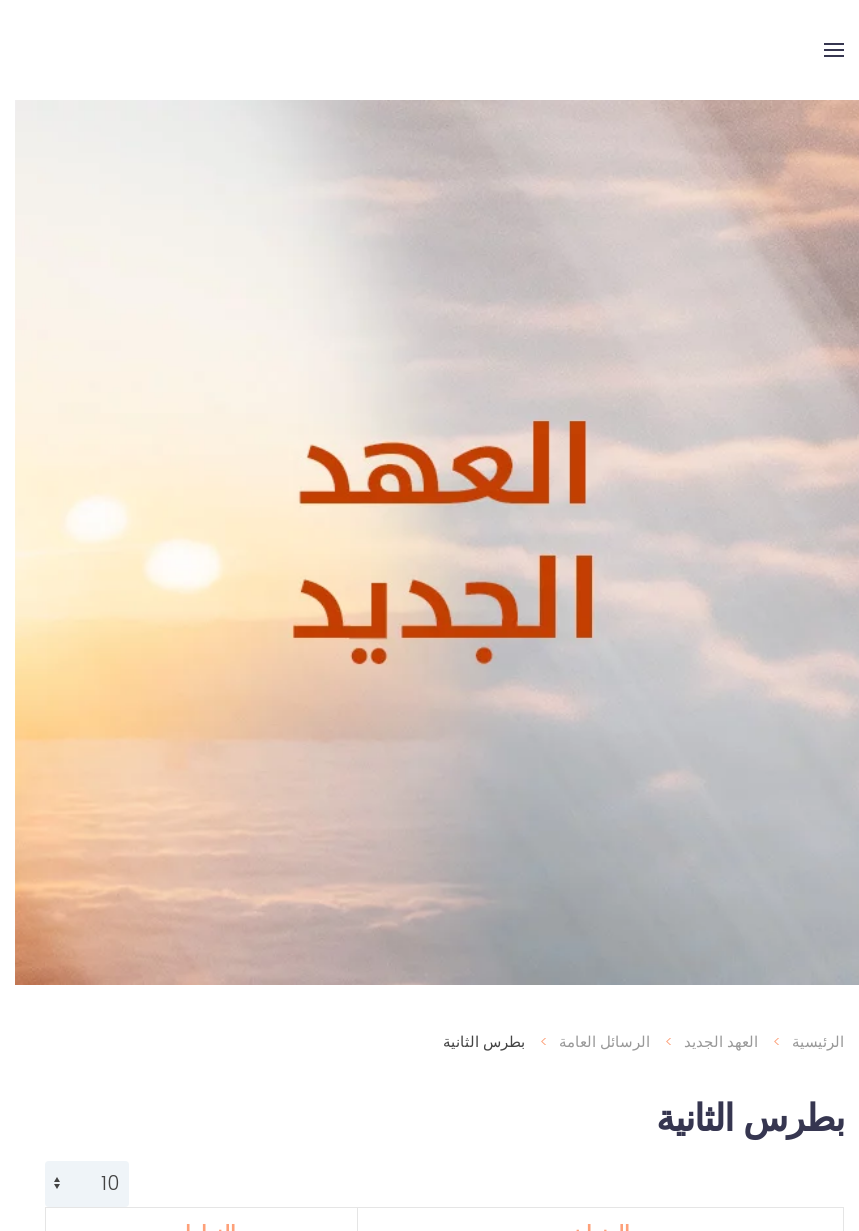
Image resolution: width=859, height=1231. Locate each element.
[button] (819, 50)
